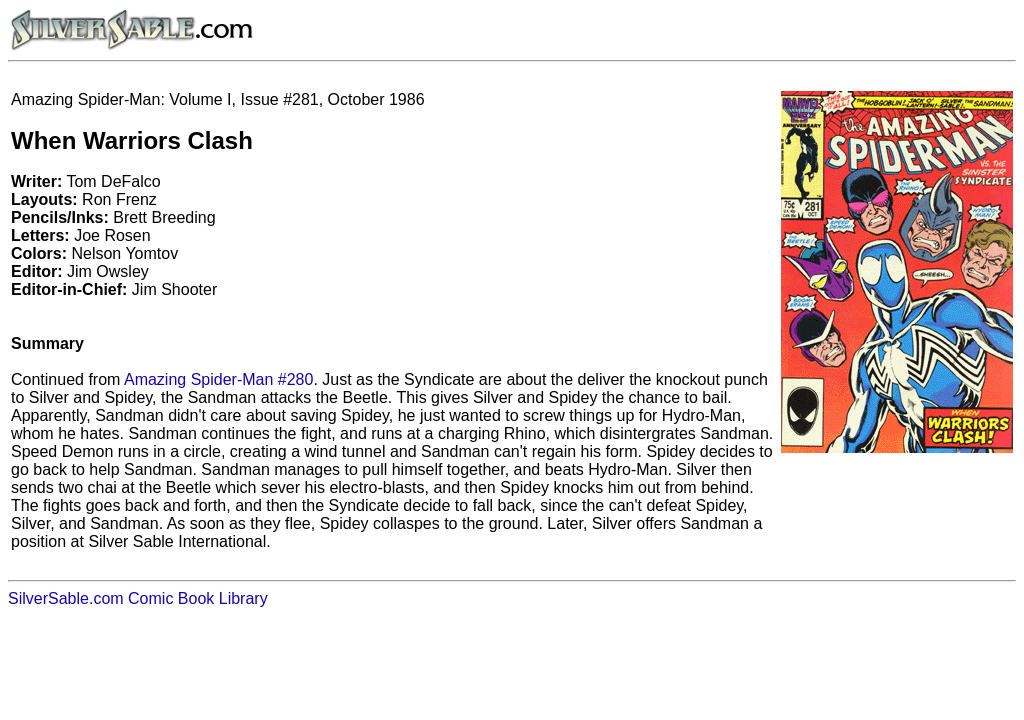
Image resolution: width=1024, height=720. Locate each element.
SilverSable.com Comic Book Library (138, 598)
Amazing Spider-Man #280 (218, 379)
